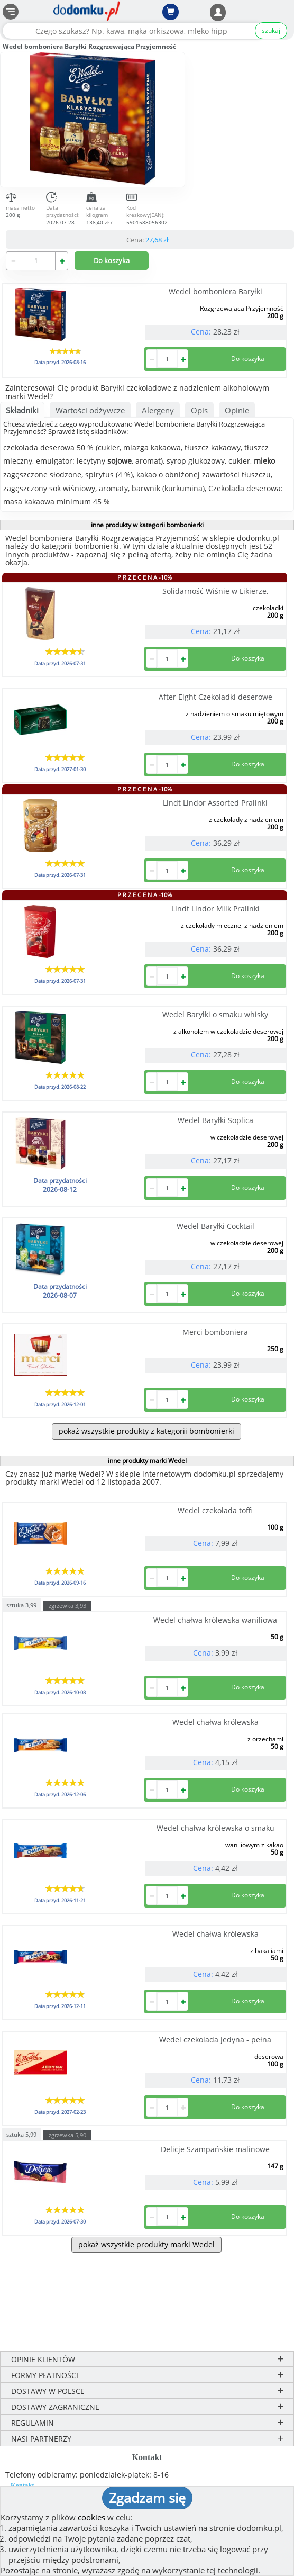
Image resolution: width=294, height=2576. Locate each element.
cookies (91, 2517)
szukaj (271, 30)
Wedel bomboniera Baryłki (215, 291)
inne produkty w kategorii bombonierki (147, 524)
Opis (199, 410)
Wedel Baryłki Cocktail (215, 1226)
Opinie (237, 410)
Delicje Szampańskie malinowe (215, 2149)
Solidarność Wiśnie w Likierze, (215, 591)
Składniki (22, 410)
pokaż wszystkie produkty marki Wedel (146, 2244)
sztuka (21, 1604)
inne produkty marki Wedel (147, 1460)
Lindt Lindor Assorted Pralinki (215, 803)
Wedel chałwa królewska (215, 1722)
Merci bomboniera (215, 1332)
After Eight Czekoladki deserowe (215, 697)
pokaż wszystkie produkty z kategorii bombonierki (146, 1431)
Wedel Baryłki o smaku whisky (215, 1014)
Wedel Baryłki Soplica (215, 1120)
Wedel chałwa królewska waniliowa (215, 1620)
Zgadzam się (147, 2498)
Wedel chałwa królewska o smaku (215, 1828)
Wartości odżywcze (90, 410)
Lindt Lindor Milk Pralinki (215, 908)
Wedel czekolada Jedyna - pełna (215, 2040)
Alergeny (158, 410)
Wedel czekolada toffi (215, 1510)
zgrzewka (67, 1606)
